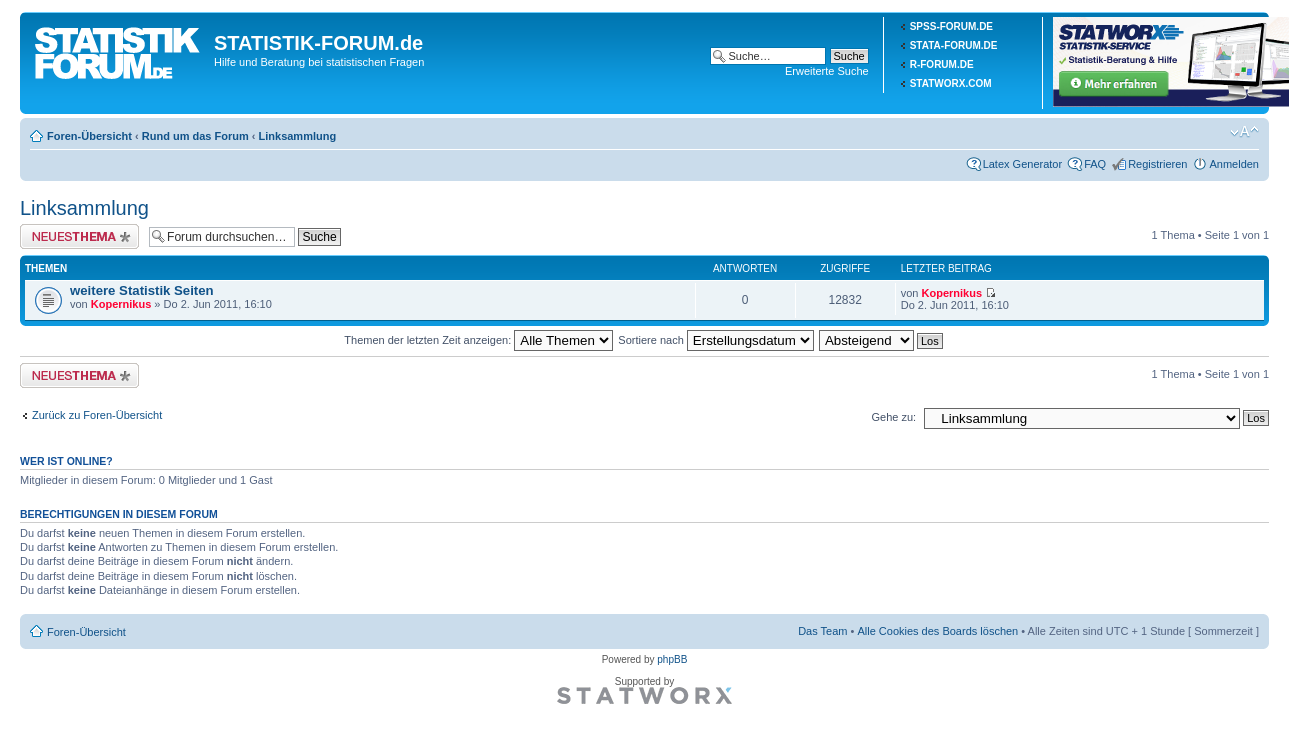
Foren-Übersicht (89, 136)
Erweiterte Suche (827, 71)
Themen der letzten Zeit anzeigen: (478, 340)
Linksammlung (298, 136)
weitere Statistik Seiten (142, 290)
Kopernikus (121, 304)
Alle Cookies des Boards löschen (937, 631)
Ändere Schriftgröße (1244, 132)
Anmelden (1234, 164)
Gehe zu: (893, 417)
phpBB (672, 659)
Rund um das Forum (195, 136)
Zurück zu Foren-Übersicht (97, 415)
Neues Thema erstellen (79, 236)
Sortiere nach (715, 340)
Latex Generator (1023, 164)
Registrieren (1157, 164)
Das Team (822, 631)
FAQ (1095, 164)
